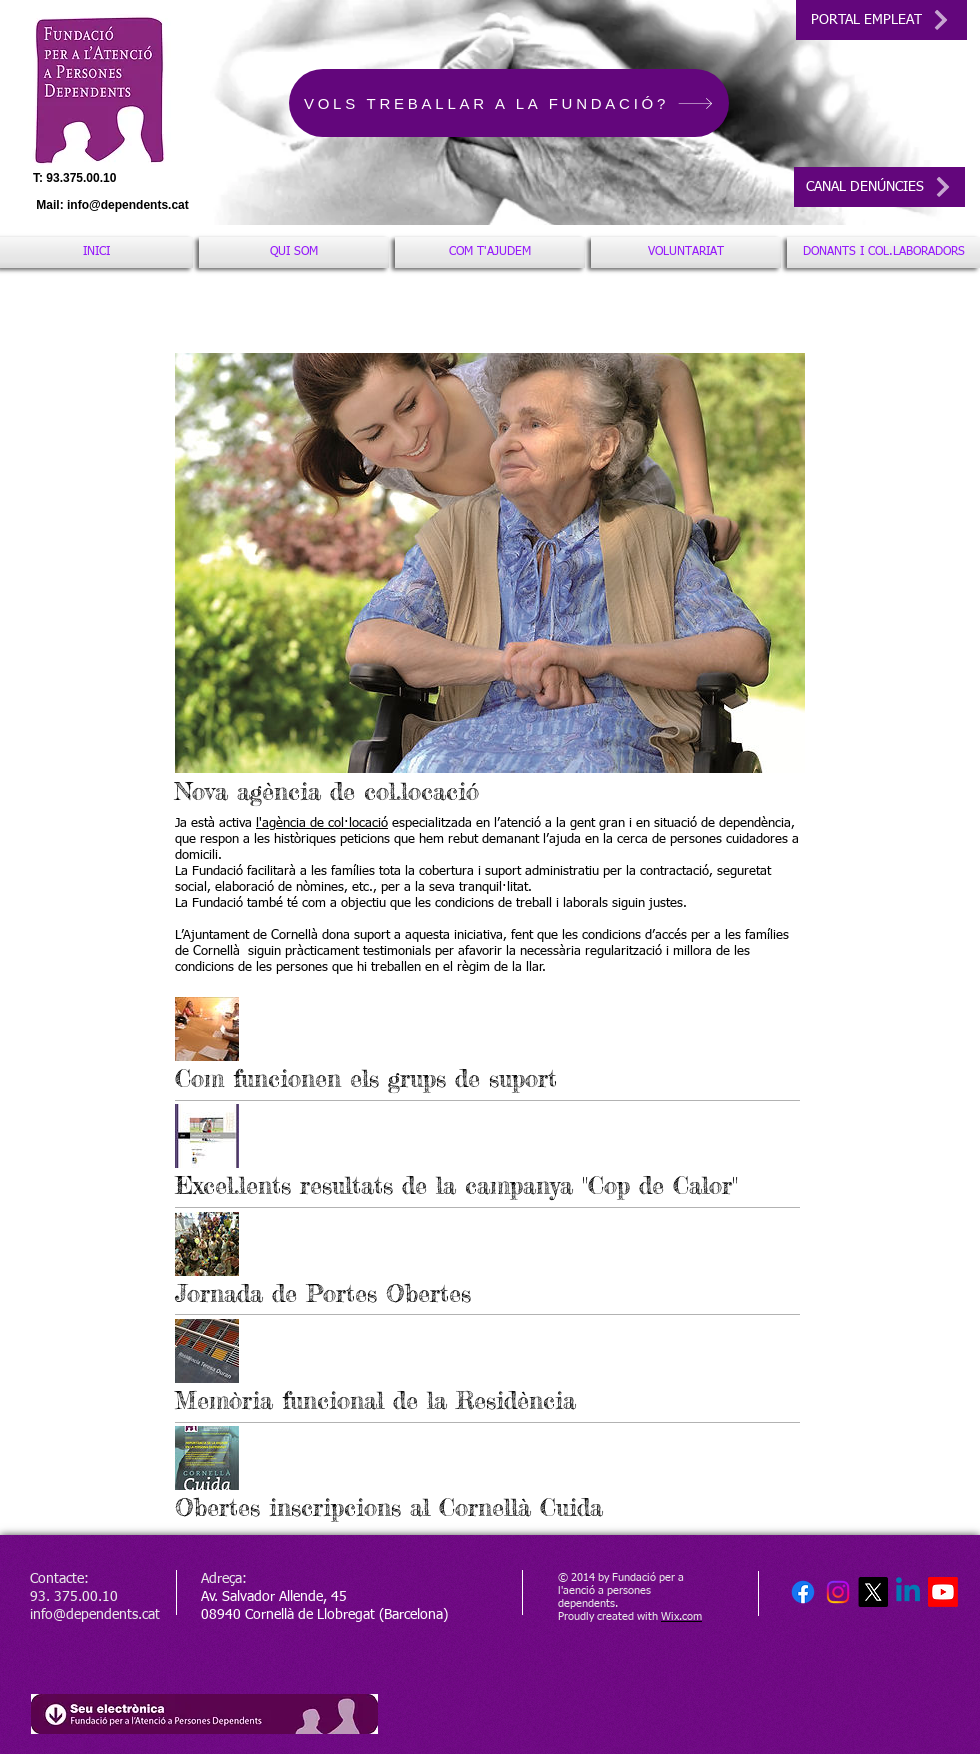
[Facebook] (803, 1592)
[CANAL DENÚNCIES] (879, 187)
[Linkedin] (908, 1592)
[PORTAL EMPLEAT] (881, 20)
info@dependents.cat (128, 205)
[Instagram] (838, 1592)
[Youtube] (943, 1592)
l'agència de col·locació (322, 823)
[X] (873, 1592)
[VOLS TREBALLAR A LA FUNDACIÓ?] (509, 103)
